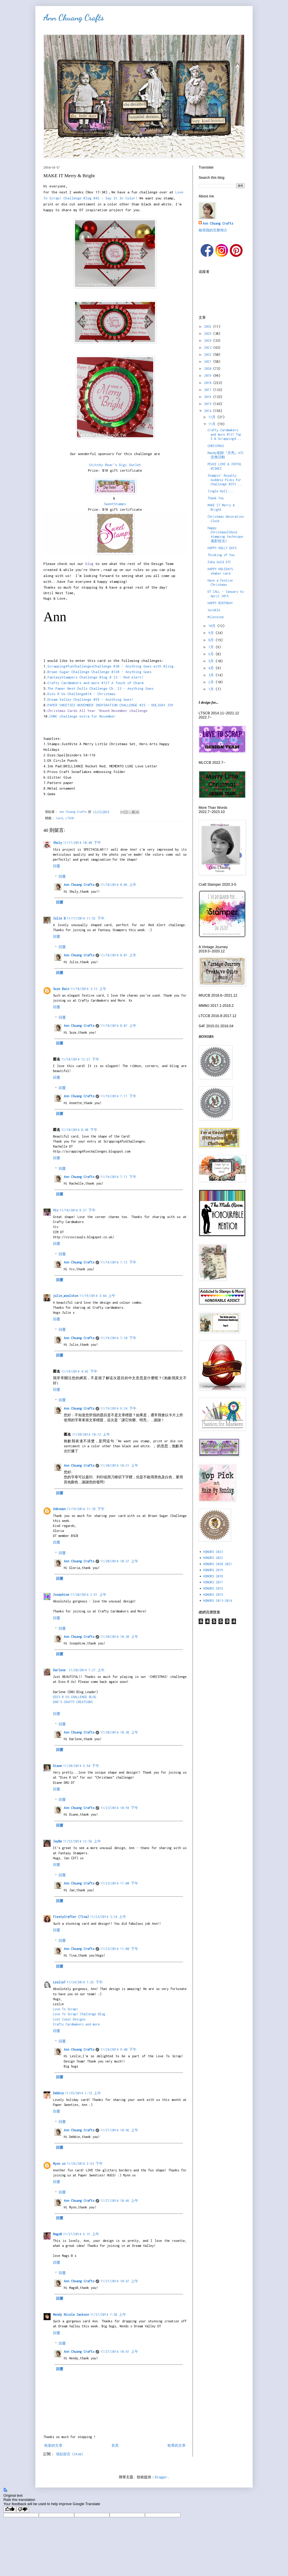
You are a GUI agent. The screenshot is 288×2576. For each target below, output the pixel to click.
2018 (208, 383)
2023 (208, 347)
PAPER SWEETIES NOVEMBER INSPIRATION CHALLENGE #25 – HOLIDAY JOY (110, 705)
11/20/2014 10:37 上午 (119, 1561)
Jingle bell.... (221, 491)
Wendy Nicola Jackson (71, 2314)
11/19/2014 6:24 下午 (118, 1408)
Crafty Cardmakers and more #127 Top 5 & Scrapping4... (224, 434)
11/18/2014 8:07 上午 (118, 955)
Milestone (216, 617)
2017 (208, 390)
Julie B (59, 918)
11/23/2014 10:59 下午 (119, 1808)
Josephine (61, 1594)
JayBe (57, 1841)
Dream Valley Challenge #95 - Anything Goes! (90, 699)
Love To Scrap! (65, 2009)
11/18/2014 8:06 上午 (118, 884)
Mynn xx (59, 2163)
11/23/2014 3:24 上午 (108, 1917)
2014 (208, 411)
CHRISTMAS (216, 446)
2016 (208, 397)
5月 (212, 661)
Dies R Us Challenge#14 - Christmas (81, 694)
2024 (208, 340)
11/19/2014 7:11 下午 (118, 1096)
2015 (208, 404)
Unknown (59, 1509)
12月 (212, 417)
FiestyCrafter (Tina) (71, 1917)
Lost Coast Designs (69, 2019)
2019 (208, 375)
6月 (212, 654)
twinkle (214, 610)
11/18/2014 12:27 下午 (80, 1059)
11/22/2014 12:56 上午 (82, 1841)
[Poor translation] (22, 2509)
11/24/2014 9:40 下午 (118, 2049)
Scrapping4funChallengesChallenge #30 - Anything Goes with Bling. (111, 666)
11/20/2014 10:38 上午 (119, 1636)
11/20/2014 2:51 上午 (88, 1594)
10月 (212, 626)
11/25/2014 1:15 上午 (83, 2093)
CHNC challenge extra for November (82, 716)
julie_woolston (65, 1296)
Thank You (216, 498)
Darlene (60, 1670)
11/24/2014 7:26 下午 (85, 1982)
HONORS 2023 (213, 1552)
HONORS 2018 (213, 1576)
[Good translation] (9, 2509)
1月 (212, 689)
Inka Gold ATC (219, 562)
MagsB (57, 2234)
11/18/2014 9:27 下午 (78, 1210)
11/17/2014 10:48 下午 (82, 842)
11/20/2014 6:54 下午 (81, 1766)
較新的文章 (53, 2445)
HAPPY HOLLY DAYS (222, 548)
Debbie (58, 2093)
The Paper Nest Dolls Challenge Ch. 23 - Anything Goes (100, 688)
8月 (212, 640)
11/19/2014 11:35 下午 (86, 1509)
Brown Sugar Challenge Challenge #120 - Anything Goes (99, 672)
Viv (55, 1210)
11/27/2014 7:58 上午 (108, 2314)
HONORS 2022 (213, 1558)
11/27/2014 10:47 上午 (119, 2281)
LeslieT (59, 1982)
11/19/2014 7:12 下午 (118, 1262)
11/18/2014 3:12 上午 (88, 989)
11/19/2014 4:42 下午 (79, 1371)
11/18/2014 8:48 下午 (79, 1130)
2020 (208, 368)
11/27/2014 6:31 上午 (81, 2234)
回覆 (56, 866)
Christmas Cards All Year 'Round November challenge (97, 711)
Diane (57, 1766)
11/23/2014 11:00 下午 (119, 1883)
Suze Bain (61, 989)
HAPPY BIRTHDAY (220, 603)
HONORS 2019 (213, 1570)
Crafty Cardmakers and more (76, 2024)
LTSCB (70, 818)
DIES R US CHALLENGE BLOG (74, 1697)
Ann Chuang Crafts (73, 17)
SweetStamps (115, 504)
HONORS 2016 (213, 1588)
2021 (208, 361)
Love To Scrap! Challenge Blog (79, 2014)
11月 (212, 424)
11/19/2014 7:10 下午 (118, 1338)
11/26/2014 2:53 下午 (85, 2163)
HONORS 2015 (213, 1594)
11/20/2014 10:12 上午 (91, 1434)
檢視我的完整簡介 (213, 230)
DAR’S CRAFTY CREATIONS (73, 1702)
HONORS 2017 (213, 1582)
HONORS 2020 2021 (217, 1564)
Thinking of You (221, 555)
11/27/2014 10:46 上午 (119, 2130)
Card (59, 818)
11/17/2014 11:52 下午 (86, 918)
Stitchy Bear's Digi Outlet (115, 465)
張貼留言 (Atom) (69, 2454)
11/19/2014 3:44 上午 (97, 1296)
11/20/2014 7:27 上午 (87, 1670)
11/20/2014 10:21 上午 (119, 1465)
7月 (212, 647)
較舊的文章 (177, 2445)
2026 (208, 326)
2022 (208, 354)
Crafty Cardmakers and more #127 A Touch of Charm (95, 683)
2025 (208, 333)
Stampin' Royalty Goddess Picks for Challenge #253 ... (225, 480)
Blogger (161, 2477)
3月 (212, 675)
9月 (212, 633)
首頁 (115, 2445)
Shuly (57, 842)
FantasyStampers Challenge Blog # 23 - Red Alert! (95, 677)
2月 (212, 682)
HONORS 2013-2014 (217, 1600)
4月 (212, 668)
